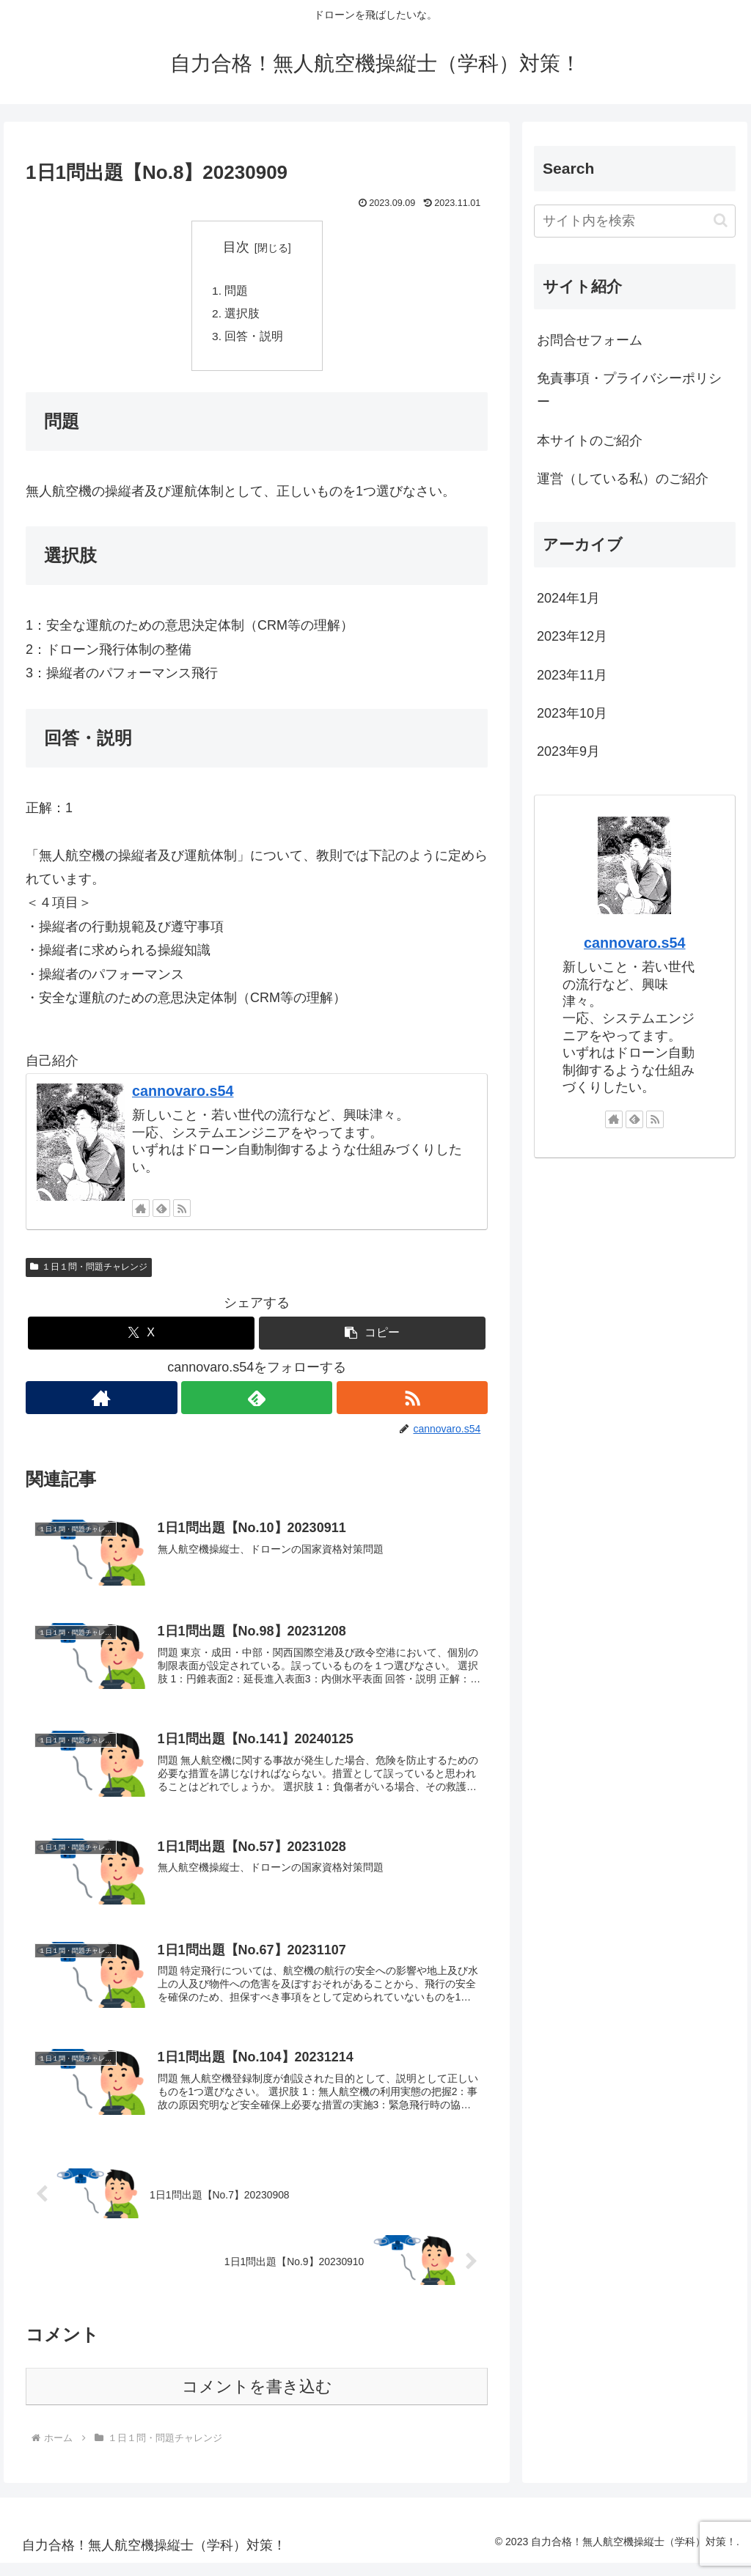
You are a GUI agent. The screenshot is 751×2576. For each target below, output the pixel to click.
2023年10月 (572, 713)
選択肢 (242, 315)
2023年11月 (572, 675)
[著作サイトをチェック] (141, 1212)
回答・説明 (254, 339)
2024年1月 (568, 598)
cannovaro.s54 (183, 1094)
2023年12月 (572, 636)
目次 (236, 247)
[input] (634, 221)
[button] (372, 1337)
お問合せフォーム (589, 340)
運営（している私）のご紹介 (622, 478)
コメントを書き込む (257, 2400)
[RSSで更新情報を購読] (182, 1212)
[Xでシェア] (141, 1337)
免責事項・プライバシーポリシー (629, 390)
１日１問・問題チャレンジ (88, 1271)
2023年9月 (568, 751)
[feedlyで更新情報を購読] (161, 1212)
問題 (237, 291)
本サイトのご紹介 (589, 440)
